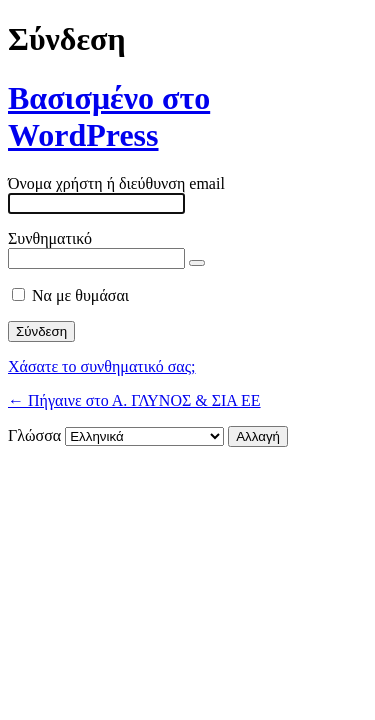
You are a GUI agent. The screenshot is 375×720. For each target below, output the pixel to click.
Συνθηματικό (50, 238)
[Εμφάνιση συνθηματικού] (197, 263)
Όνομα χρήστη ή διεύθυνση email (116, 183)
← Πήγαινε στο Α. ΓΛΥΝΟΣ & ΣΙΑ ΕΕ (134, 400)
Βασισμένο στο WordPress (109, 116)
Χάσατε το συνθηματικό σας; (102, 366)
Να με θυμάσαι (80, 295)
